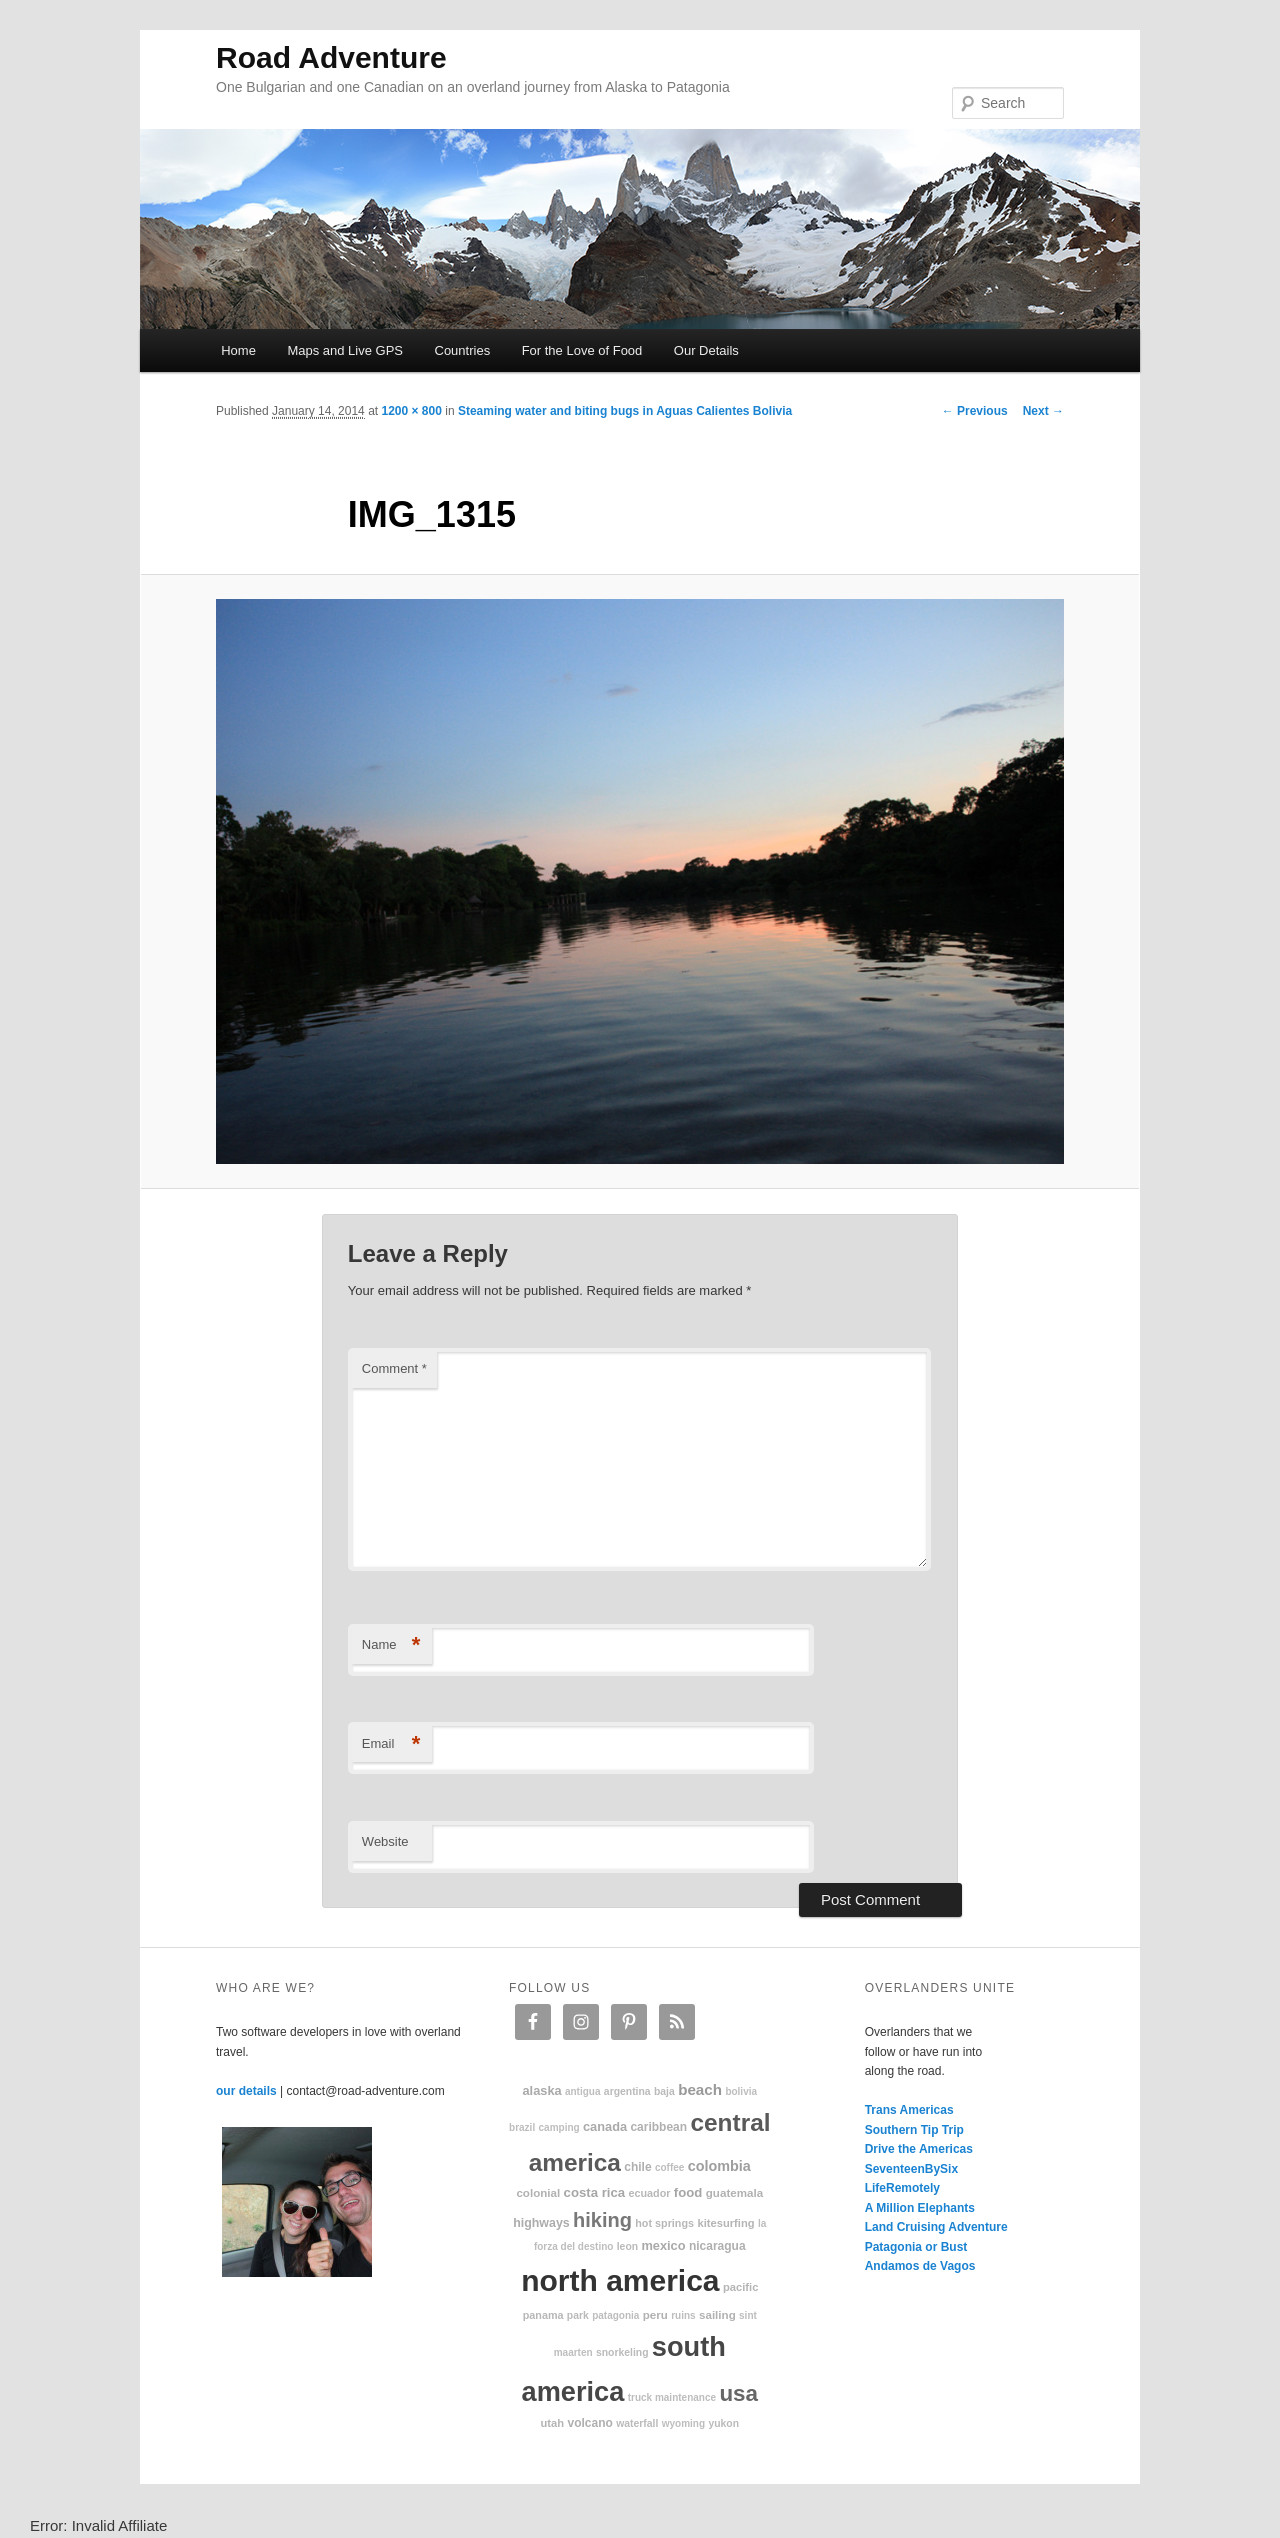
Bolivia (741, 2091)
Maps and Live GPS (345, 350)
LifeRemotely (902, 2188)
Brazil (522, 2127)
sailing (717, 2314)
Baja (664, 2091)
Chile (637, 2167)
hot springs (664, 2223)
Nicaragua (717, 2246)
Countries (463, 350)
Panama (543, 2315)
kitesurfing (725, 2223)
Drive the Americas (919, 2149)
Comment (394, 1368)
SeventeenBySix (911, 2169)
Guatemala (734, 2192)
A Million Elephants (920, 2208)
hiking (602, 2220)
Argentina (627, 2091)
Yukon (723, 2423)
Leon (627, 2246)
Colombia (719, 2166)
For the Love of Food (582, 350)
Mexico (663, 2245)
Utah (553, 2423)
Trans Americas (909, 2110)
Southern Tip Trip (914, 2130)
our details (246, 2091)
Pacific (740, 2287)
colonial (538, 2192)
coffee (669, 2167)
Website (385, 1841)
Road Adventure (331, 57)
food (688, 2192)
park (578, 2315)
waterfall (637, 2423)
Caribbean (658, 2127)
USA (738, 2393)
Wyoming (683, 2423)
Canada (605, 2126)
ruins (683, 2315)
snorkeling (622, 2352)
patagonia (615, 2315)
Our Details (706, 350)
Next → (1043, 411)
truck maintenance (672, 2397)
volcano (590, 2423)
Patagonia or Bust (916, 2247)
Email (391, 1744)
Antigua (583, 2091)
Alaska (541, 2090)
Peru (655, 2314)
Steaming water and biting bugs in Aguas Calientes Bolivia (625, 411)
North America (620, 2280)
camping (559, 2127)
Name (391, 1645)
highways (541, 2223)
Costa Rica (595, 2192)
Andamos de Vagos (920, 2266)
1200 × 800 (411, 411)
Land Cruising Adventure (936, 2227)
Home (238, 350)
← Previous (975, 411)
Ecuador (650, 2193)
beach (700, 2089)
